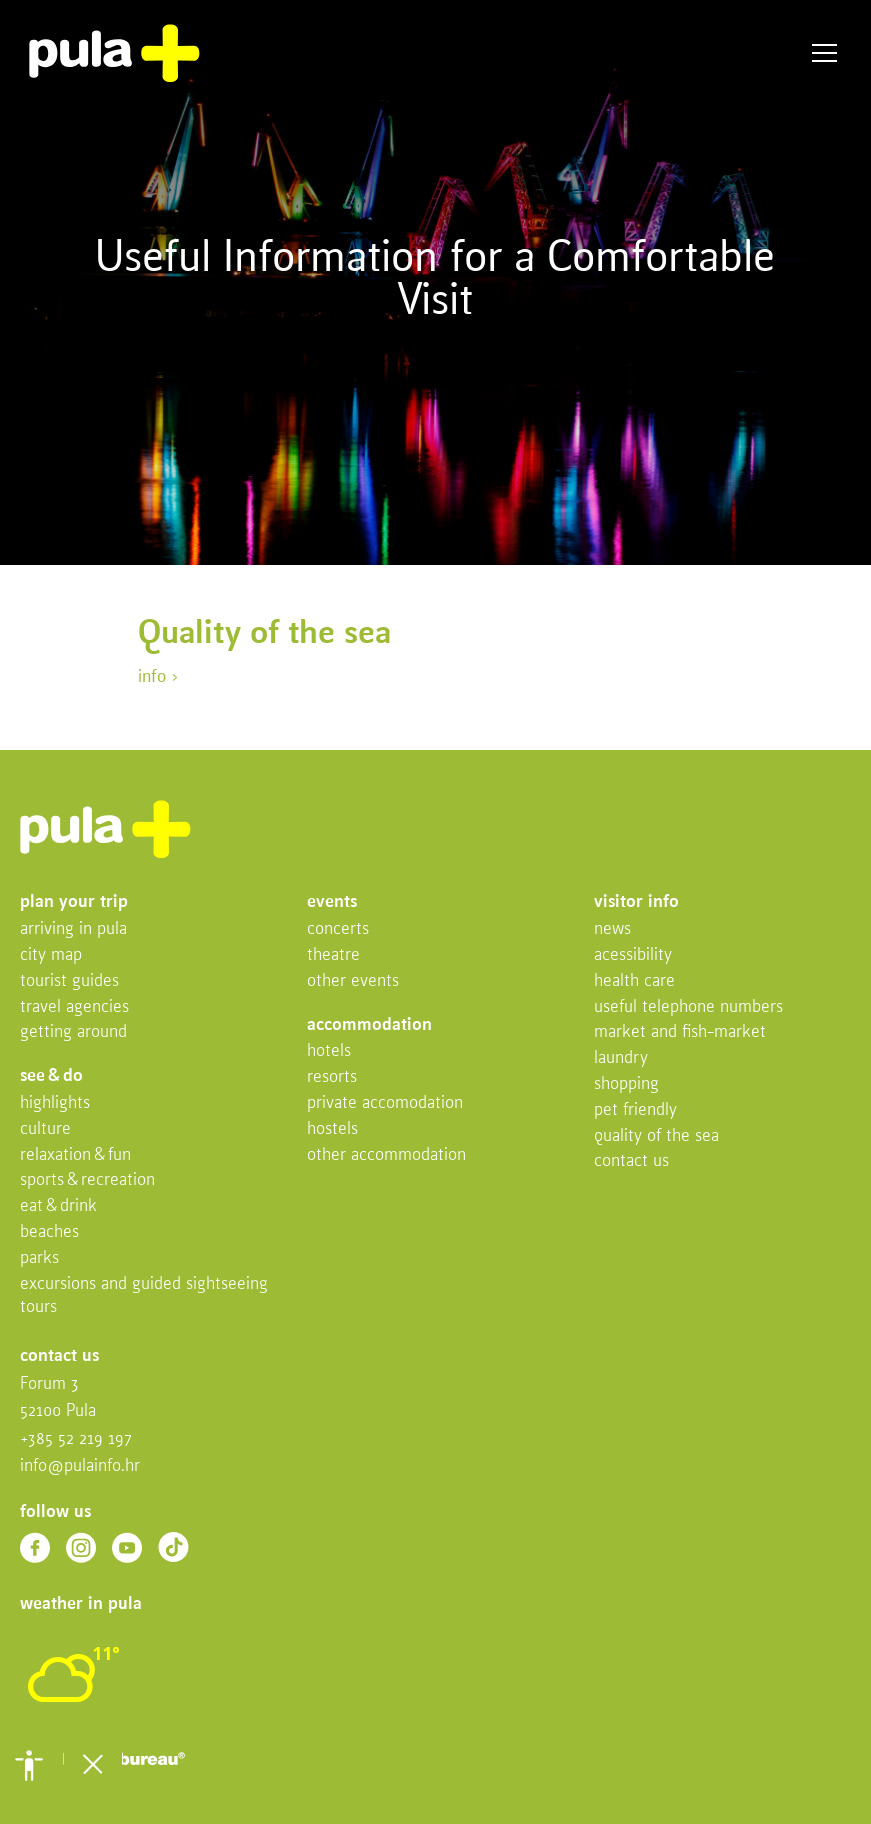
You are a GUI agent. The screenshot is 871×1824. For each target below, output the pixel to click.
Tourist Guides (69, 981)
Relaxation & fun (75, 1155)
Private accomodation (385, 1103)
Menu (824, 53)
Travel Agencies (74, 1007)
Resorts (332, 1077)
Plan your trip (74, 902)
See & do (51, 1076)
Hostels (332, 1129)
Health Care (634, 981)
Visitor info (636, 902)
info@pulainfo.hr (80, 1466)
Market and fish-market (680, 1032)
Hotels (329, 1051)
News (612, 929)
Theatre (333, 955)
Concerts (338, 929)
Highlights (55, 1103)
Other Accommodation (386, 1155)
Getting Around (73, 1032)
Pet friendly (635, 1110)
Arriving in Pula (73, 929)
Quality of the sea (656, 1136)
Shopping (626, 1084)
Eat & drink (58, 1206)
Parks (39, 1258)
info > (158, 677)
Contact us (631, 1161)
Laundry (621, 1058)
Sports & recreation (87, 1180)
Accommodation (369, 1025)
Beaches (49, 1232)
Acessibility (633, 955)
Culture (45, 1129)
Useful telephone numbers (688, 1007)
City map (51, 955)
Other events (353, 981)
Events (332, 902)
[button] (29, 1765)
